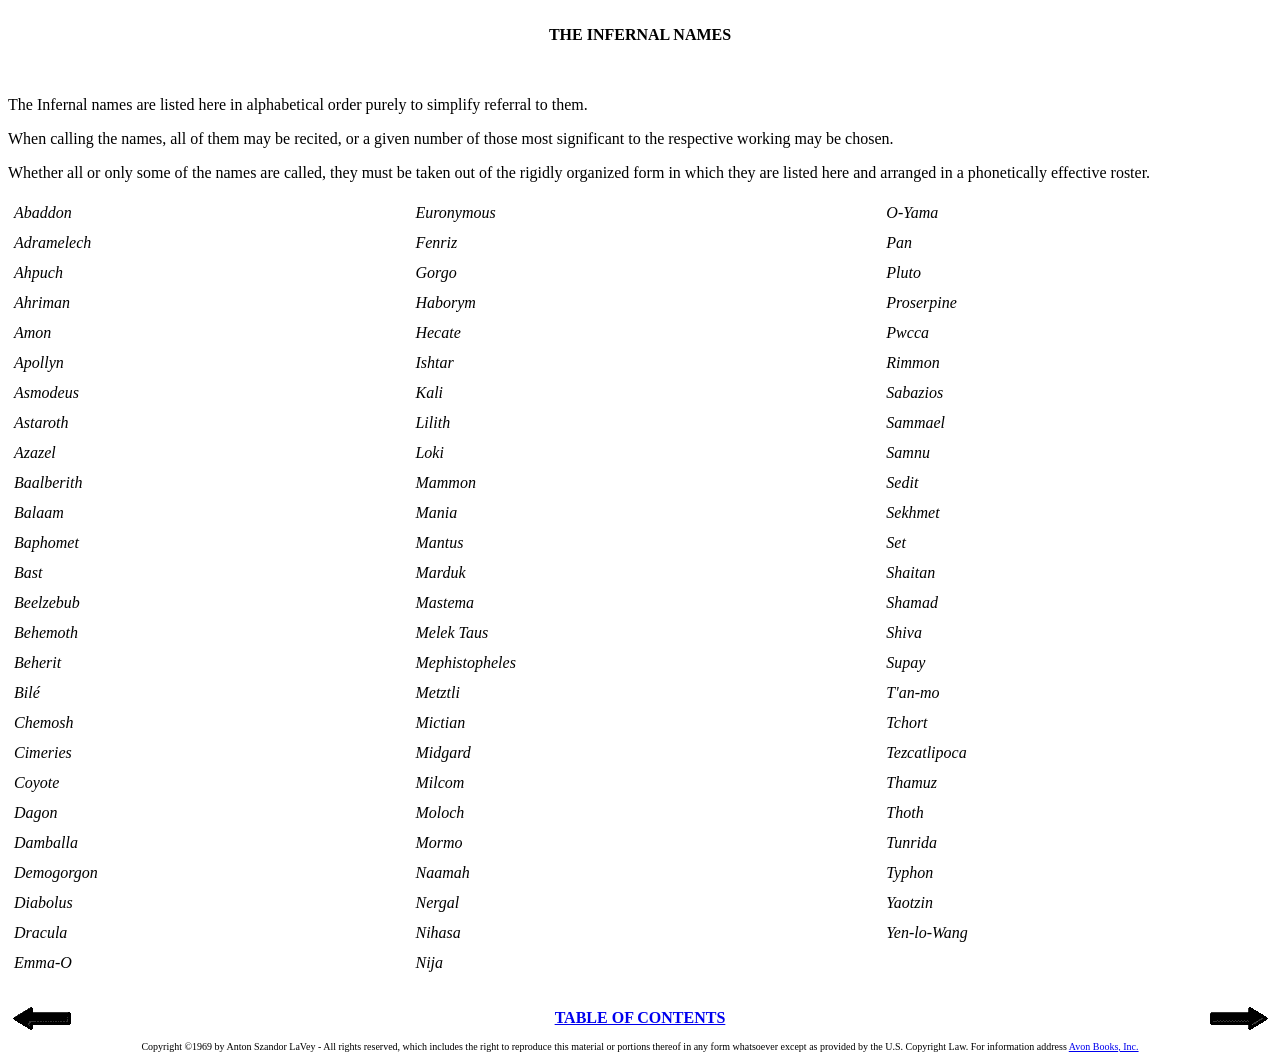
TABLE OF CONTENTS (640, 1017)
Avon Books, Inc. (1104, 1046)
